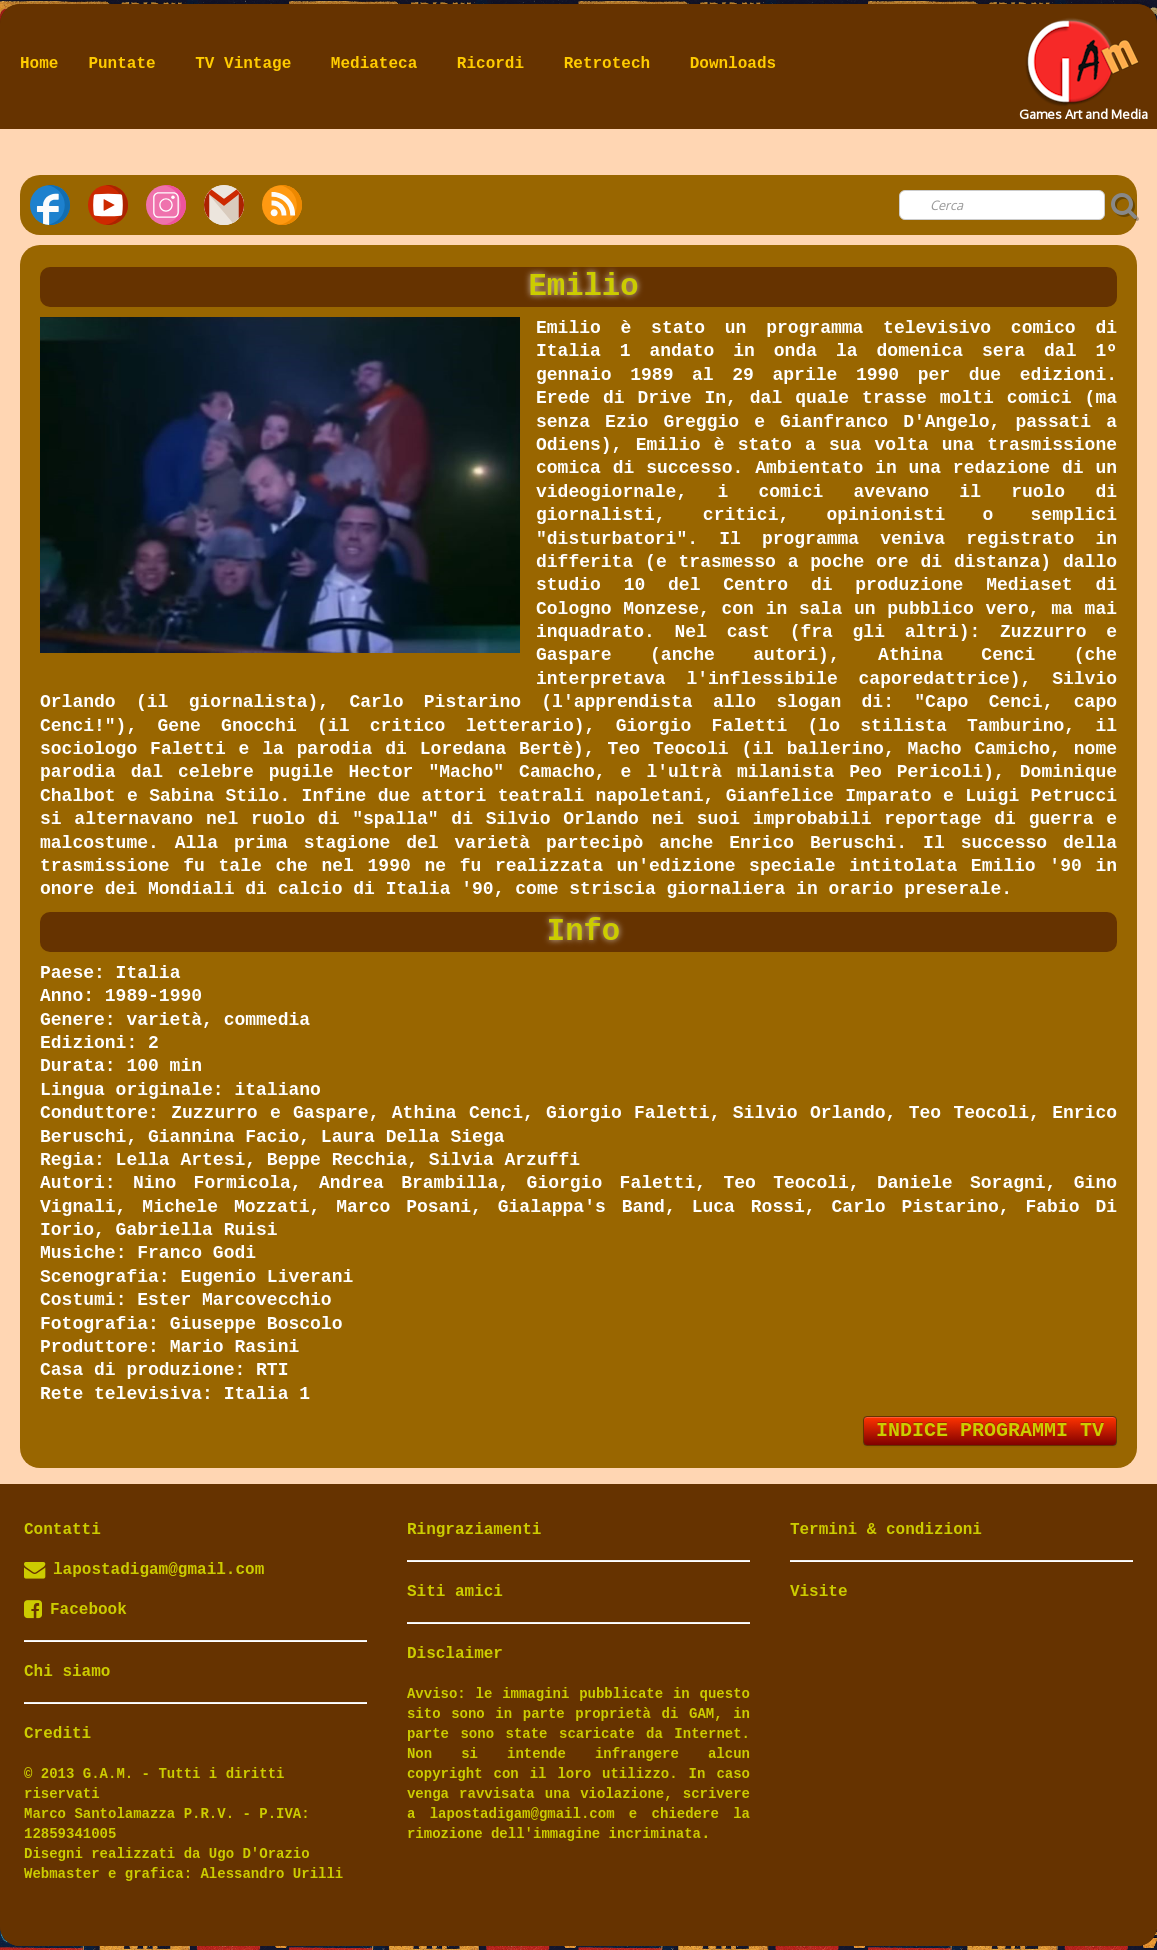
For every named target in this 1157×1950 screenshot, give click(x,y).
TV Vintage (248, 64)
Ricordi (495, 64)
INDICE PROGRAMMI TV (990, 1430)
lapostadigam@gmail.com (158, 1570)
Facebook (75, 1610)
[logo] (1081, 64)
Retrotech (612, 64)
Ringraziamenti (474, 1530)
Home (39, 64)
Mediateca (379, 64)
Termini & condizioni (886, 1530)
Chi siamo (67, 1672)
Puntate (126, 64)
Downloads (733, 64)
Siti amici (455, 1592)
